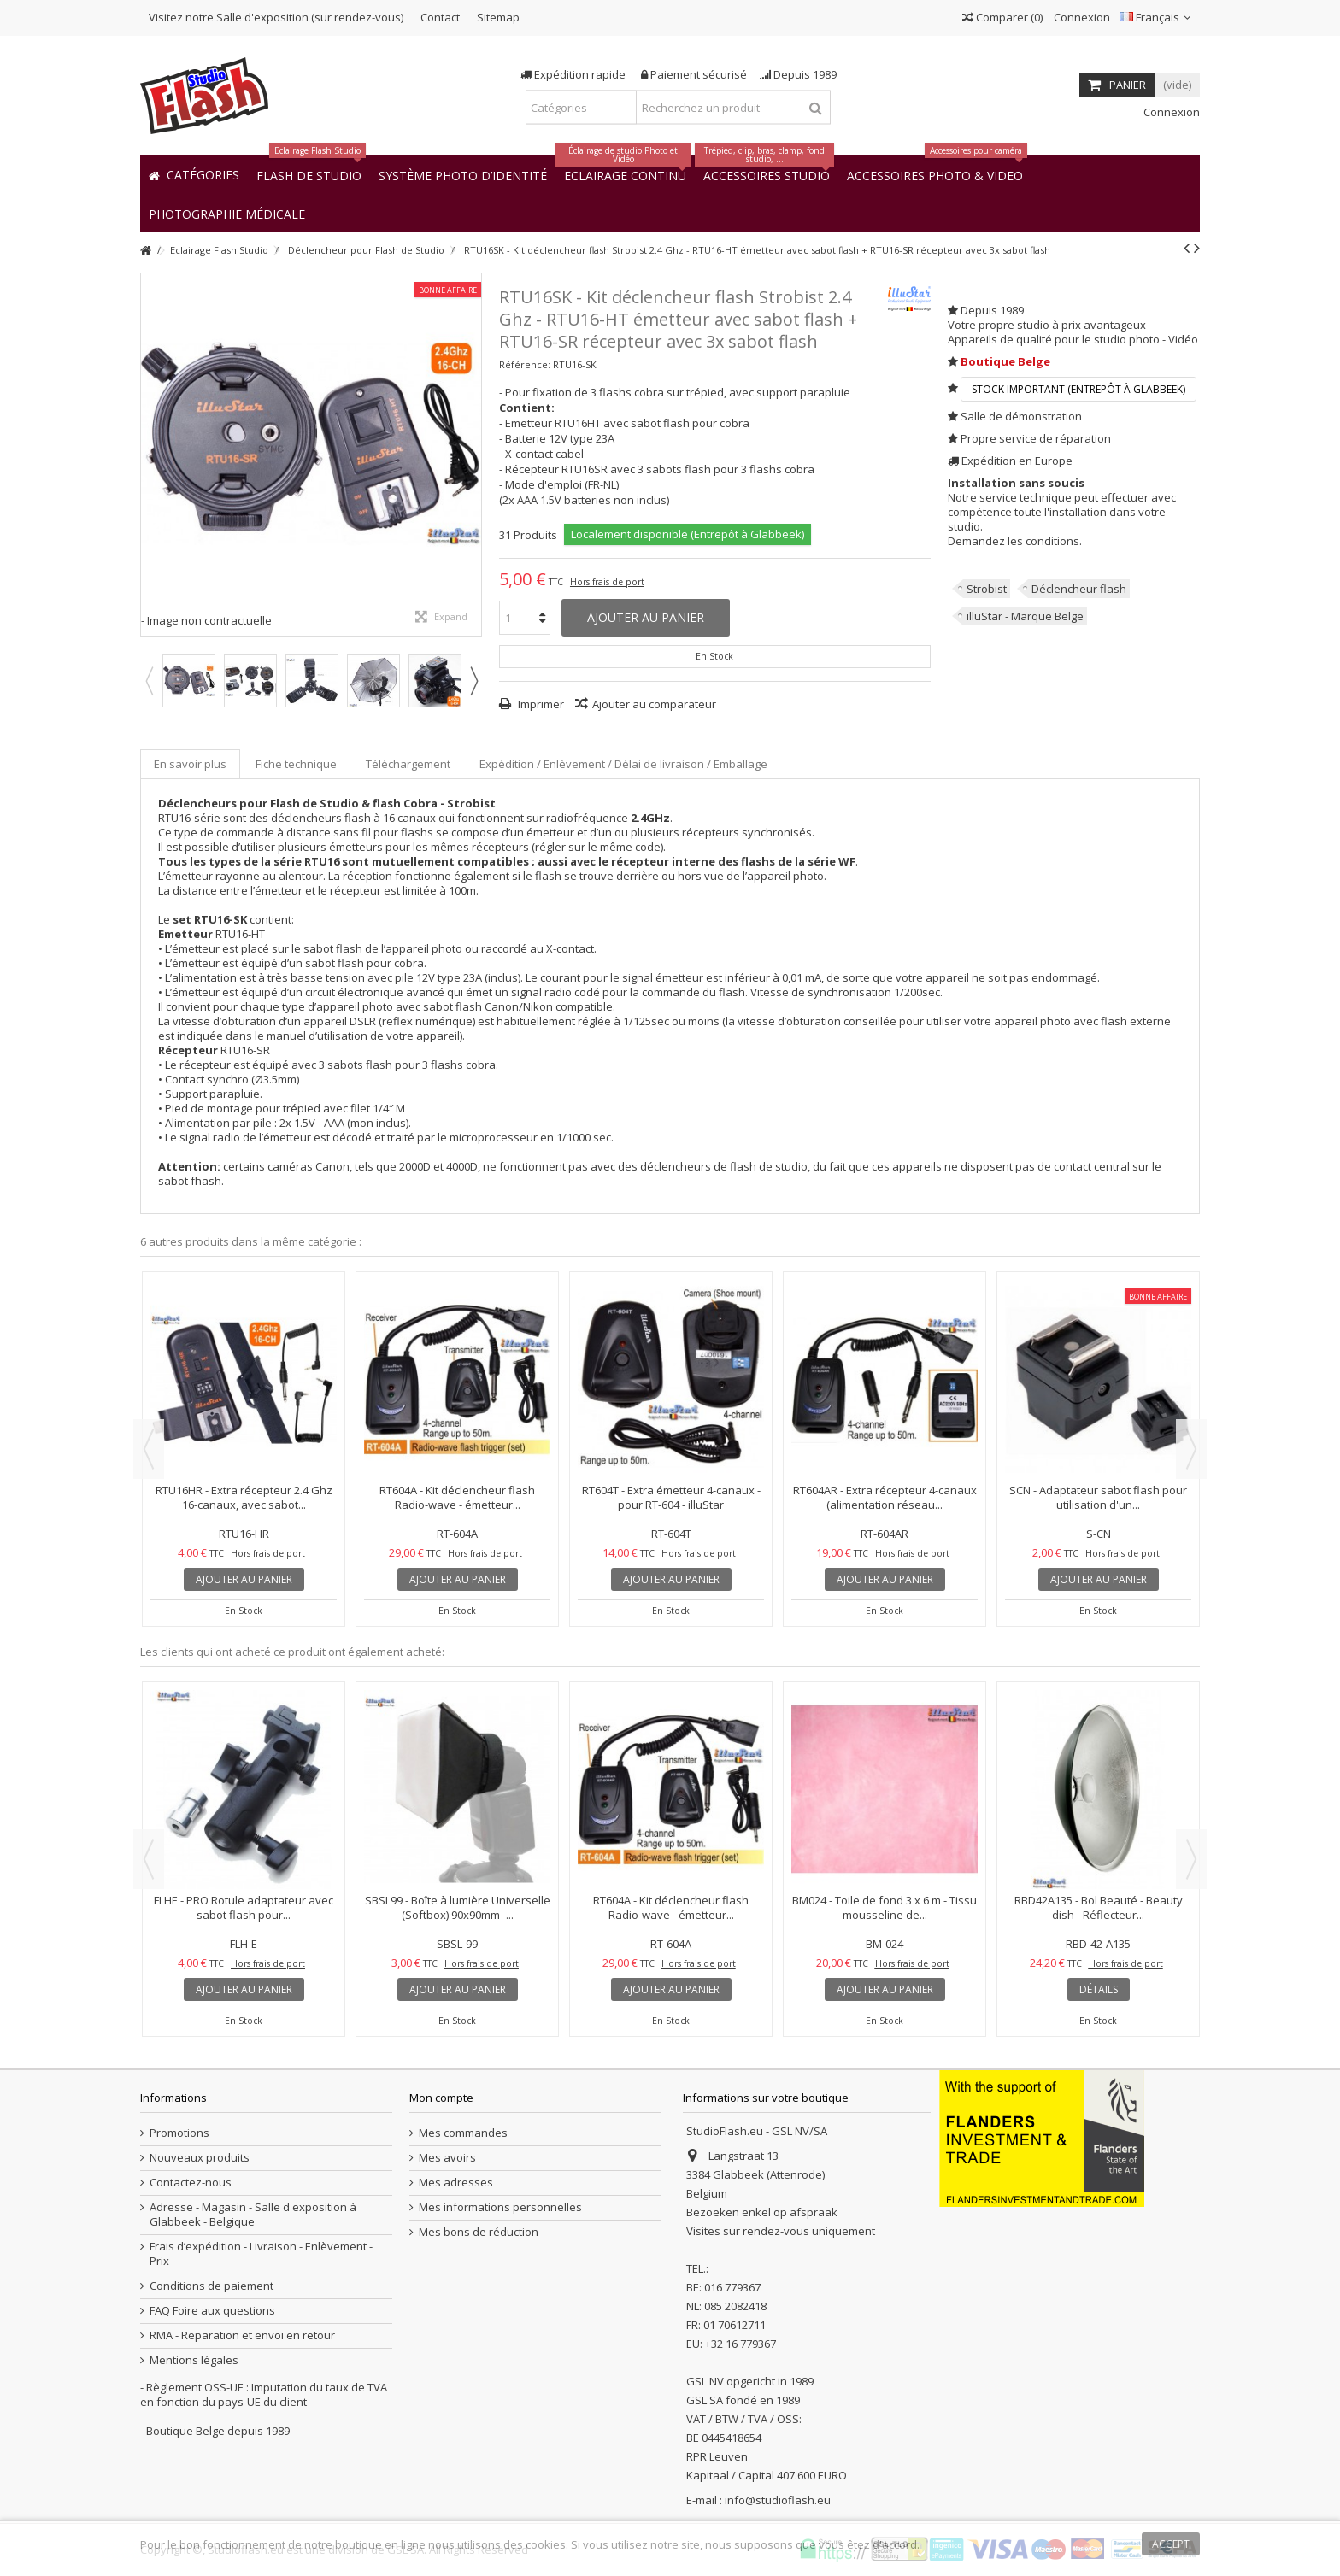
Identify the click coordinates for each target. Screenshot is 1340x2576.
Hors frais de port (607, 582)
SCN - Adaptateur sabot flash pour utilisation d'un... (1098, 1497)
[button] (227, 213)
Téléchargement (408, 764)
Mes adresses (456, 2182)
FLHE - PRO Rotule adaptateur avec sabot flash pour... (243, 1907)
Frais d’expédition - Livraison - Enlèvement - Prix (261, 2253)
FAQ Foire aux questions (212, 2310)
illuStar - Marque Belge (1025, 616)
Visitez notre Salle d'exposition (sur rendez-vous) (276, 17)
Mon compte (441, 2097)
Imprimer (539, 704)
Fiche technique (296, 764)
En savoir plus (190, 764)
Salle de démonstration (1021, 416)
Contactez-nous (191, 2182)
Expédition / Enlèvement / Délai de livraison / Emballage (623, 764)
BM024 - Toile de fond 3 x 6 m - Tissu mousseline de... (884, 1907)
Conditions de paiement (211, 2286)
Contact (440, 17)
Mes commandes (463, 2133)
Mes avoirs (447, 2158)
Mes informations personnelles (500, 2207)
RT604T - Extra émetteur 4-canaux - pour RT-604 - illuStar (671, 1497)
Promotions (179, 2133)
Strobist (987, 588)
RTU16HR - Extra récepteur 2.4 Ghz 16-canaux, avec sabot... (244, 1497)
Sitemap (498, 17)
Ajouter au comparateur (654, 704)
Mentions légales (194, 2360)
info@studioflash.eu (778, 2500)
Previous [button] (148, 681)
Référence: (524, 364)
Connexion (1080, 17)
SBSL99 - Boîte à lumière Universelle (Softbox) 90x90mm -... (457, 1907)
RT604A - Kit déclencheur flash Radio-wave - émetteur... (457, 1497)
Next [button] (473, 681)
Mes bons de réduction (478, 2232)
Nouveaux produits (200, 2158)
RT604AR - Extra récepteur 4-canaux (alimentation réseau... (885, 1497)
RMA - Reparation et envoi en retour (242, 2335)
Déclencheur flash (1078, 588)
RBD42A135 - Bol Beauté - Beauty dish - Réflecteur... (1098, 1907)
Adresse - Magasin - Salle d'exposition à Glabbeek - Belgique (253, 2214)
